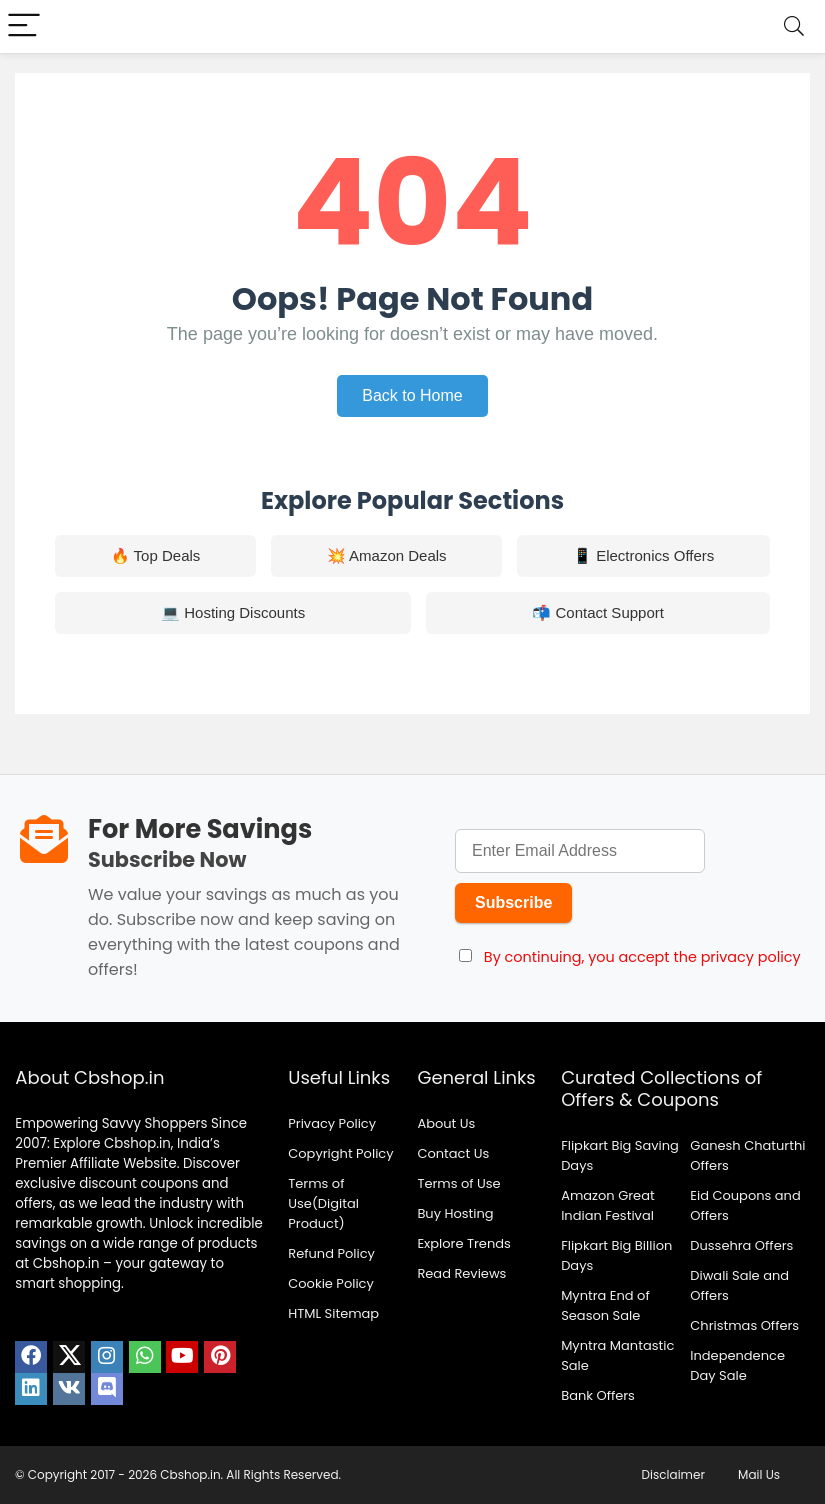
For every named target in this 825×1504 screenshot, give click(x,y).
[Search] (794, 26)
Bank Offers (598, 1395)
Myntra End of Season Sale (605, 1305)
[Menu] (24, 26)
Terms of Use (458, 1183)
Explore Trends (463, 1243)
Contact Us (453, 1153)
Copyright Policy (340, 1153)
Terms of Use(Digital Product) (323, 1203)
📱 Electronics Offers (643, 555)
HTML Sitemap (333, 1313)
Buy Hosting (455, 1213)
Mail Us (759, 1474)
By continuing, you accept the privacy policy (642, 957)
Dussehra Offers (741, 1245)
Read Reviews (461, 1273)
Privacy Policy (332, 1123)
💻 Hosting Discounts (233, 612)
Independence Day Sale (737, 1365)
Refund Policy (331, 1253)
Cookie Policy (331, 1283)
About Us (446, 1123)
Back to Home (412, 395)
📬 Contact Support (598, 612)
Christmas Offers (744, 1325)
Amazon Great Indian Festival (608, 1205)
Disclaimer (673, 1474)
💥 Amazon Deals (387, 555)
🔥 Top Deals (156, 555)
